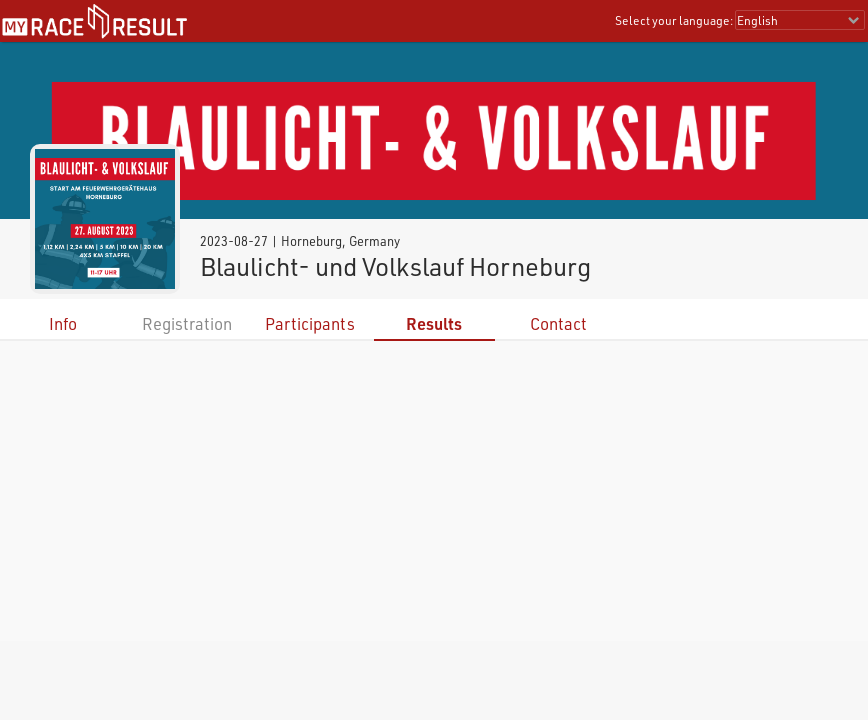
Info (63, 323)
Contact (558, 323)
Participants (310, 323)
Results (434, 323)
